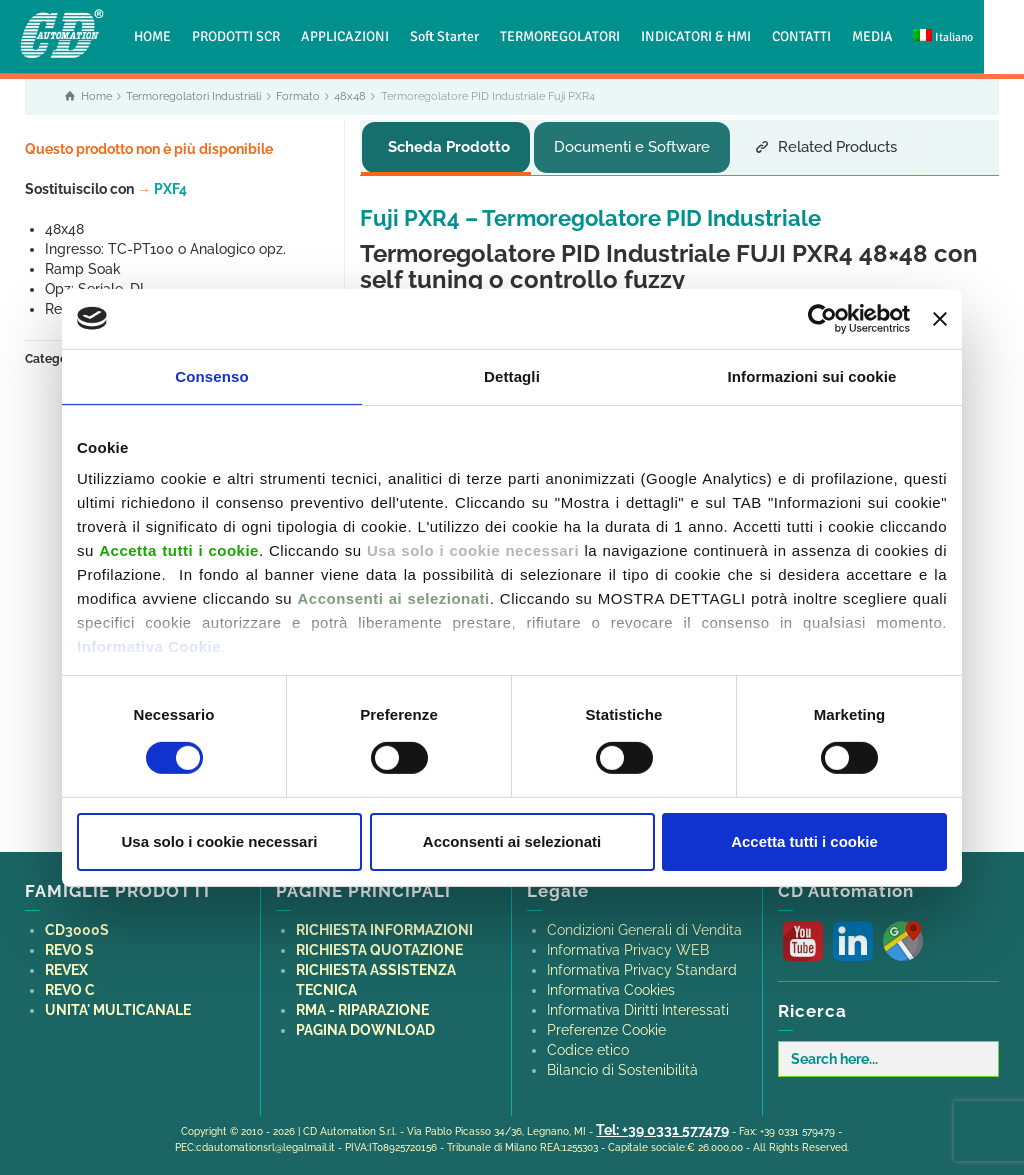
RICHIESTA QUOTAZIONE (379, 945)
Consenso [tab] (211, 375)
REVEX (66, 965)
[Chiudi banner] (940, 318)
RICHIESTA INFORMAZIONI (384, 925)
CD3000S (77, 925)
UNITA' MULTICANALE (118, 1005)
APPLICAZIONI (345, 36)
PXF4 (162, 189)
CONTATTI (801, 36)
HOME (152, 36)
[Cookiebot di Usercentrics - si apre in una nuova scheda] (822, 318)
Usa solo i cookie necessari (220, 841)
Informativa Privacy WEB (628, 945)
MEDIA (872, 36)
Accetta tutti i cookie (804, 841)
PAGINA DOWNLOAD (365, 1025)
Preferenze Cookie (606, 1025)
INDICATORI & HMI (696, 36)
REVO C (70, 985)
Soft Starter (444, 36)
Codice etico (588, 1045)
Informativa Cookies (611, 985)
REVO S (69, 945)
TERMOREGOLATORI (560, 36)
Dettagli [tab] (512, 375)
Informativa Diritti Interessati (638, 1005)
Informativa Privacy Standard (642, 965)
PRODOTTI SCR (236, 36)
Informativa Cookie (149, 646)
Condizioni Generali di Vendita (644, 925)
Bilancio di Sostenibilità (622, 1065)
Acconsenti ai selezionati (512, 841)
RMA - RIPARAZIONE (362, 1005)
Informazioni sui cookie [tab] (812, 375)
